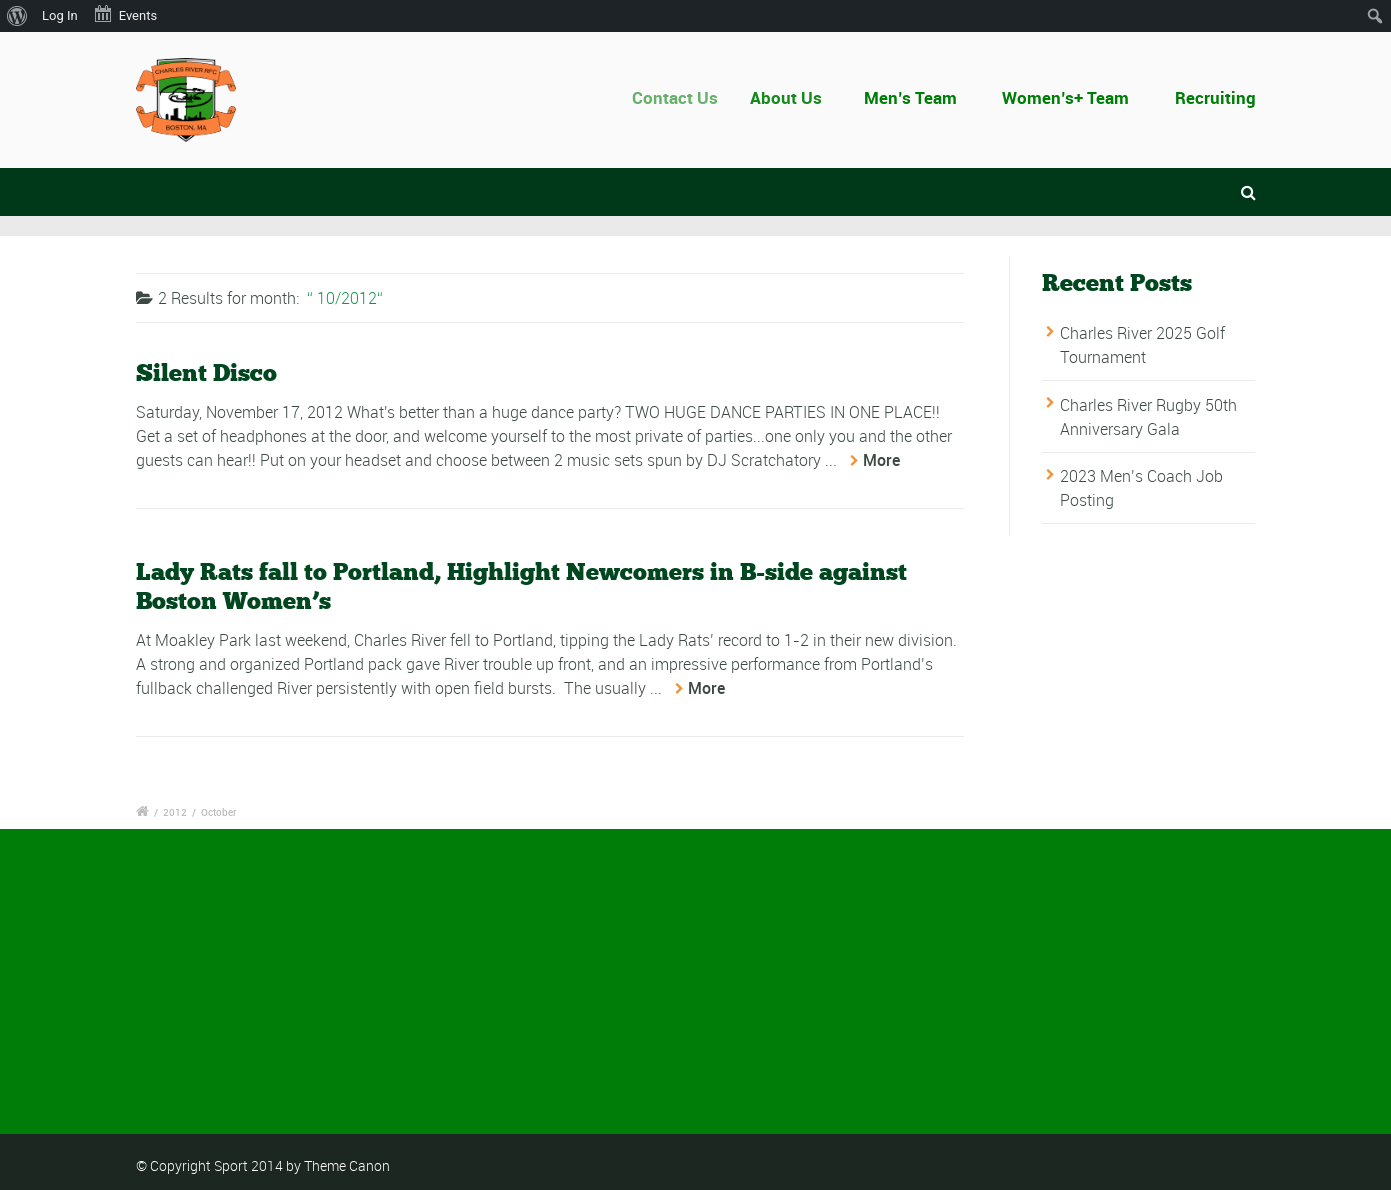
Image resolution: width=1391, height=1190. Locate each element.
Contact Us (686, 97)
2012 (175, 812)
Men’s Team (912, 97)
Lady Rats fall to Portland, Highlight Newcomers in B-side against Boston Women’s (521, 587)
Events (125, 14)
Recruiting (1215, 97)
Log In (60, 15)
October (219, 812)
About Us (795, 97)
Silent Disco (206, 373)
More (881, 461)
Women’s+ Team (1065, 97)
